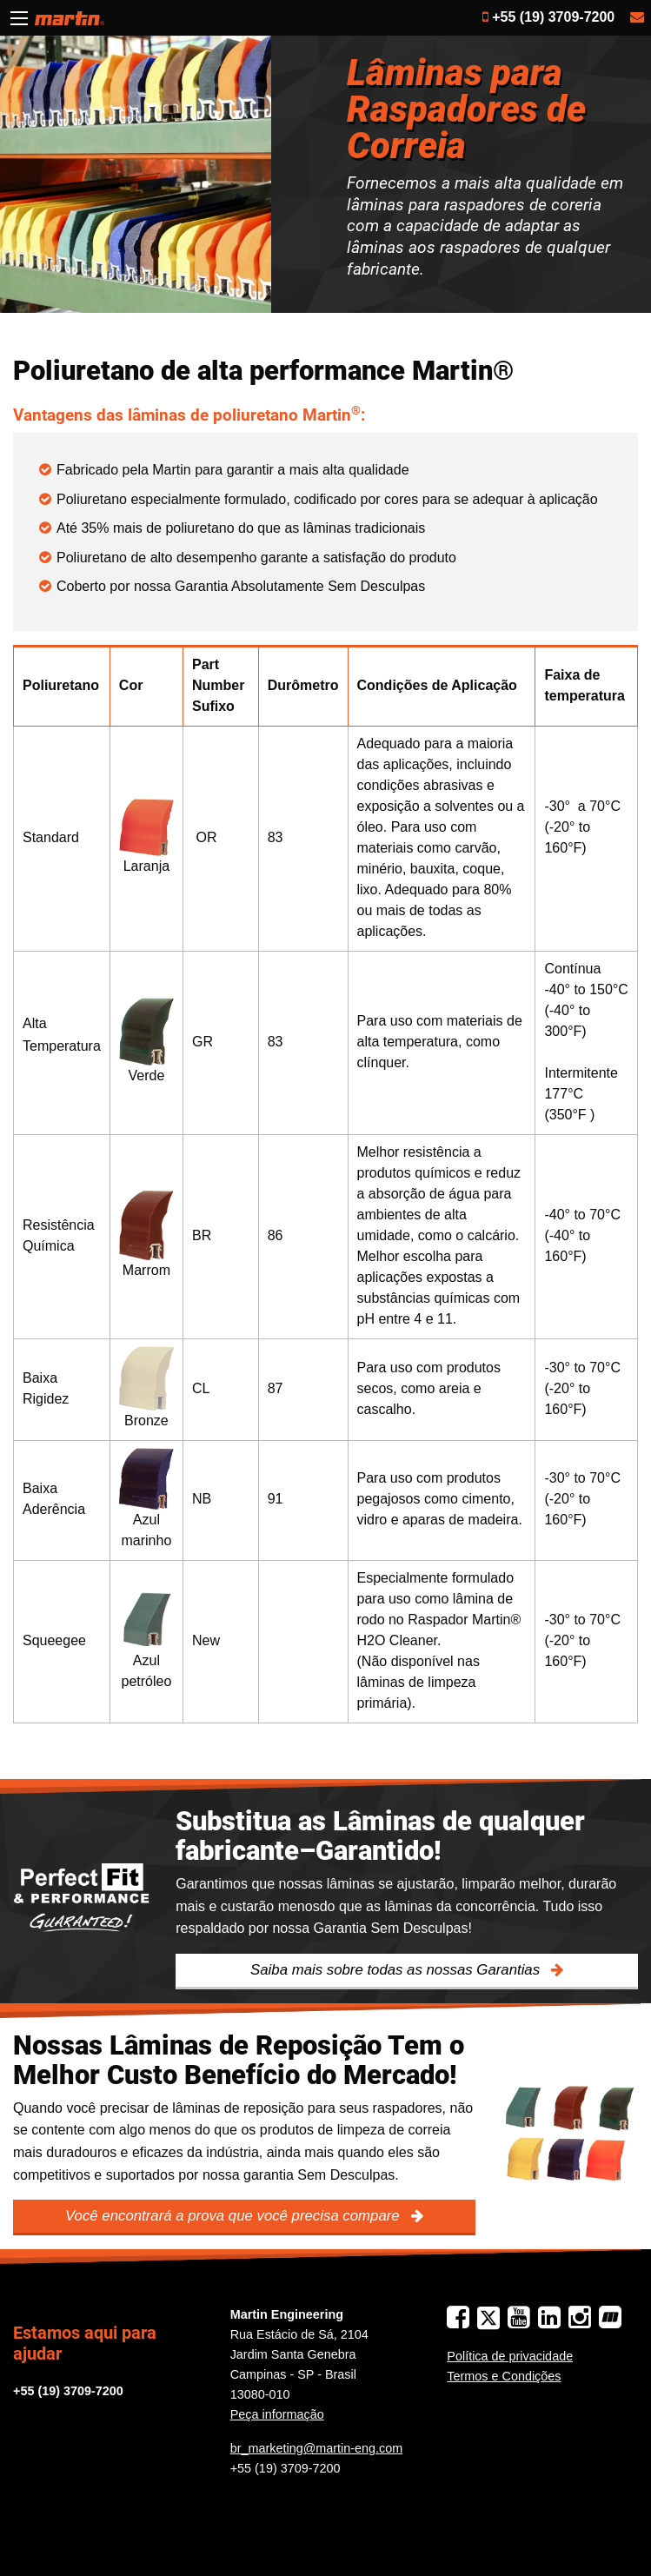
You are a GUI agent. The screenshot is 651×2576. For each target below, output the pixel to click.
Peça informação (277, 2414)
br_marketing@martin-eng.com (316, 2448)
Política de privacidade (510, 2356)
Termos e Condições (504, 2376)
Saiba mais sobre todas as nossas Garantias (397, 1970)
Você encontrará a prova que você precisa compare (234, 2216)
